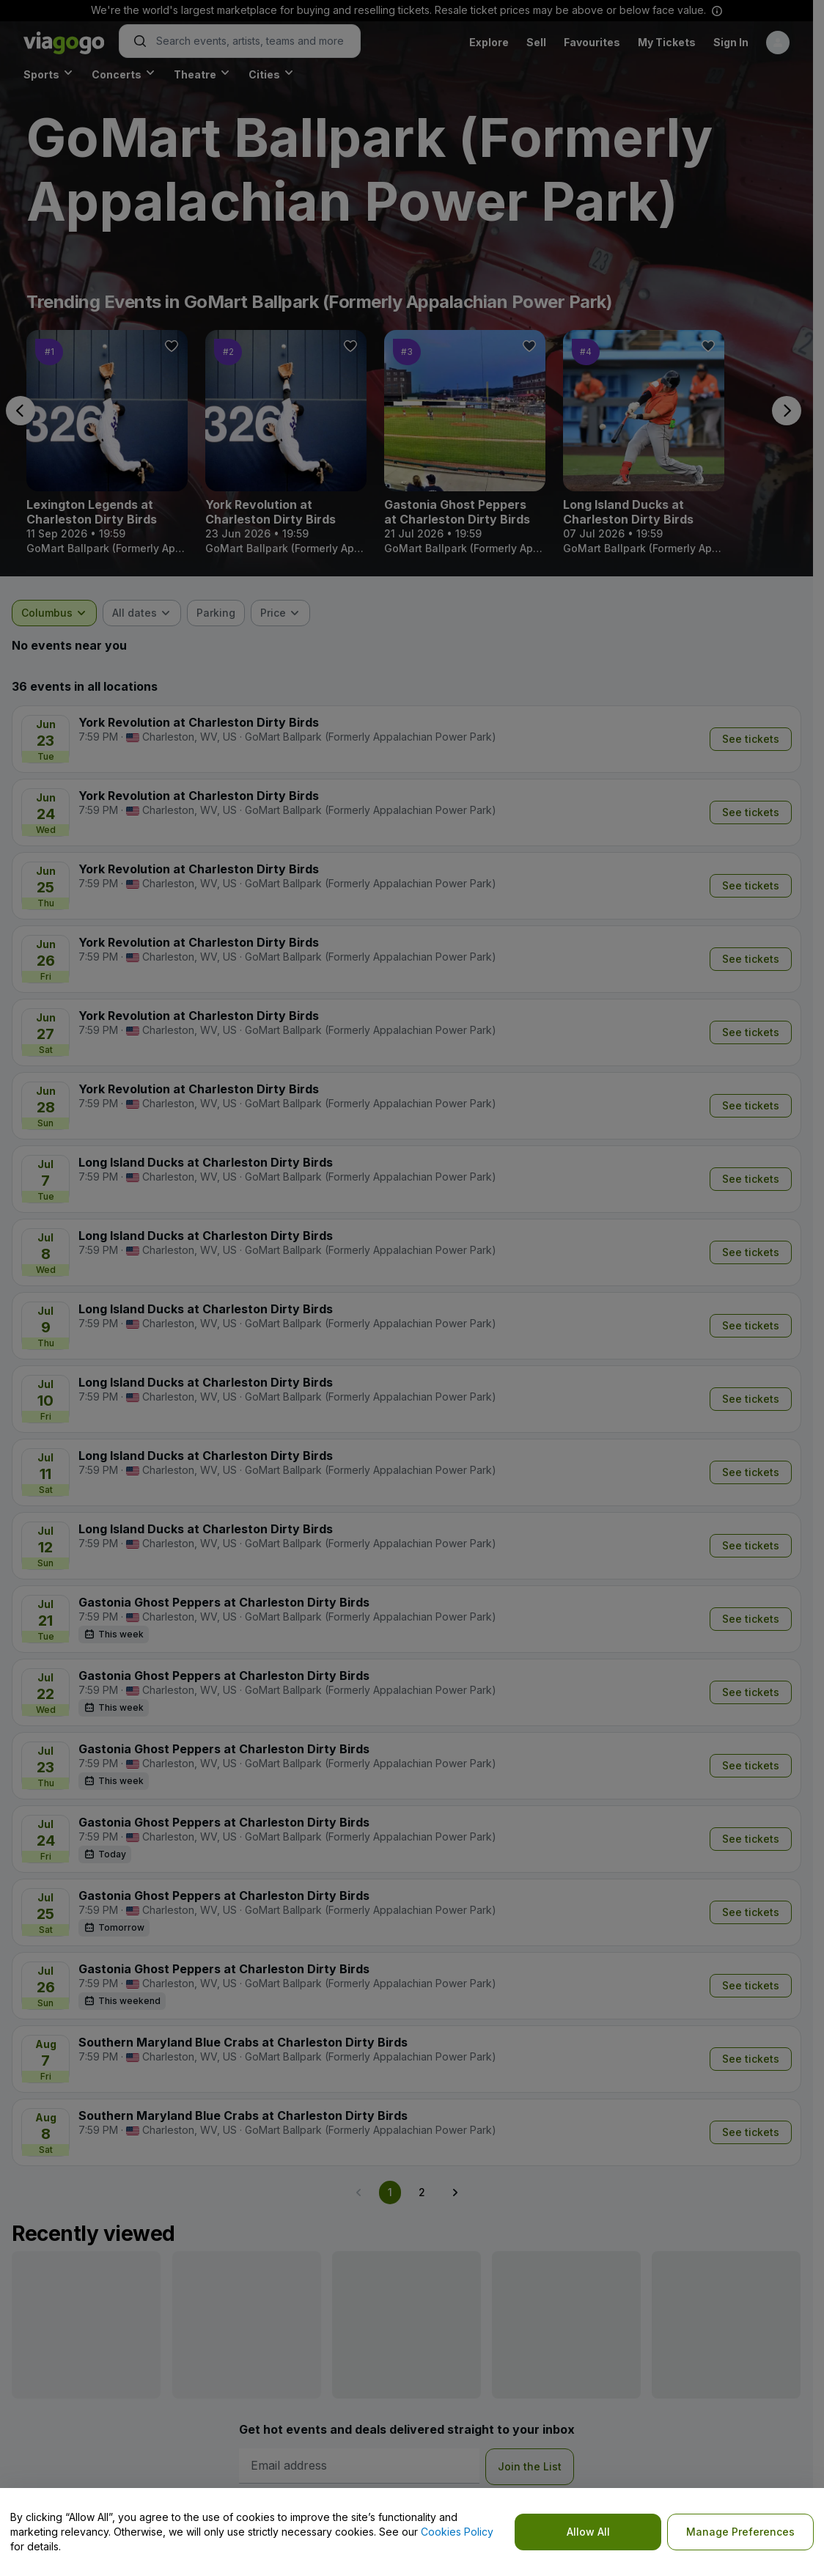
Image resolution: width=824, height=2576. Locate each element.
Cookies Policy (457, 2531)
